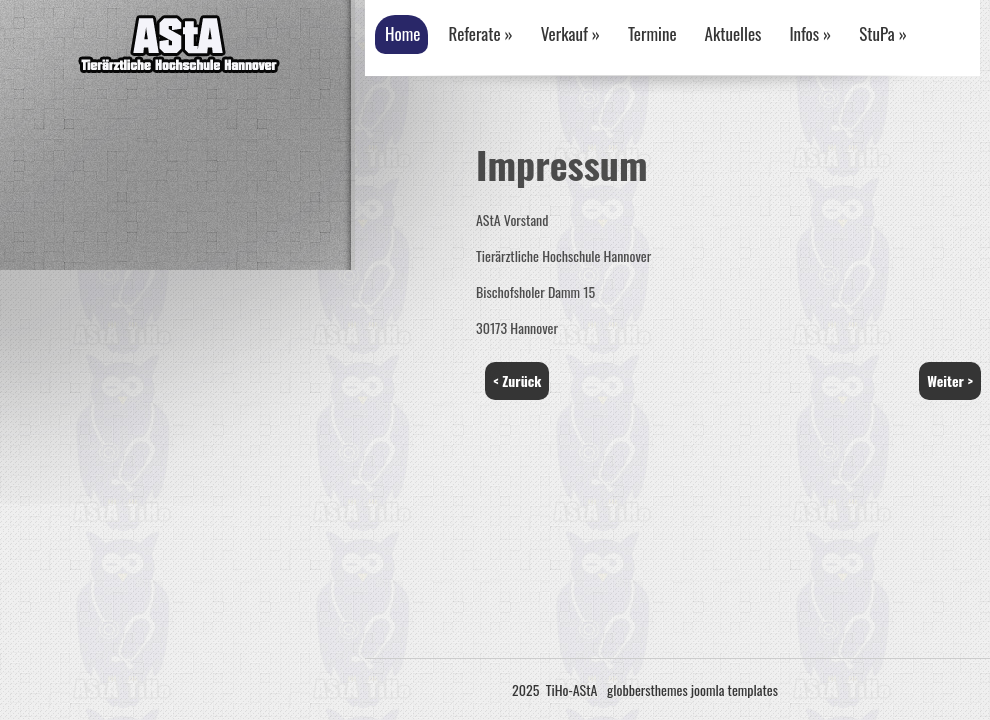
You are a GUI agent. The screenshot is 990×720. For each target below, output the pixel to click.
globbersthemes (647, 689)
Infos (810, 33)
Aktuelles (733, 33)
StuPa (883, 33)
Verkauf (570, 33)
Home (402, 33)
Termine (652, 33)
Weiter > (950, 380)
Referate (480, 33)
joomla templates (734, 689)
